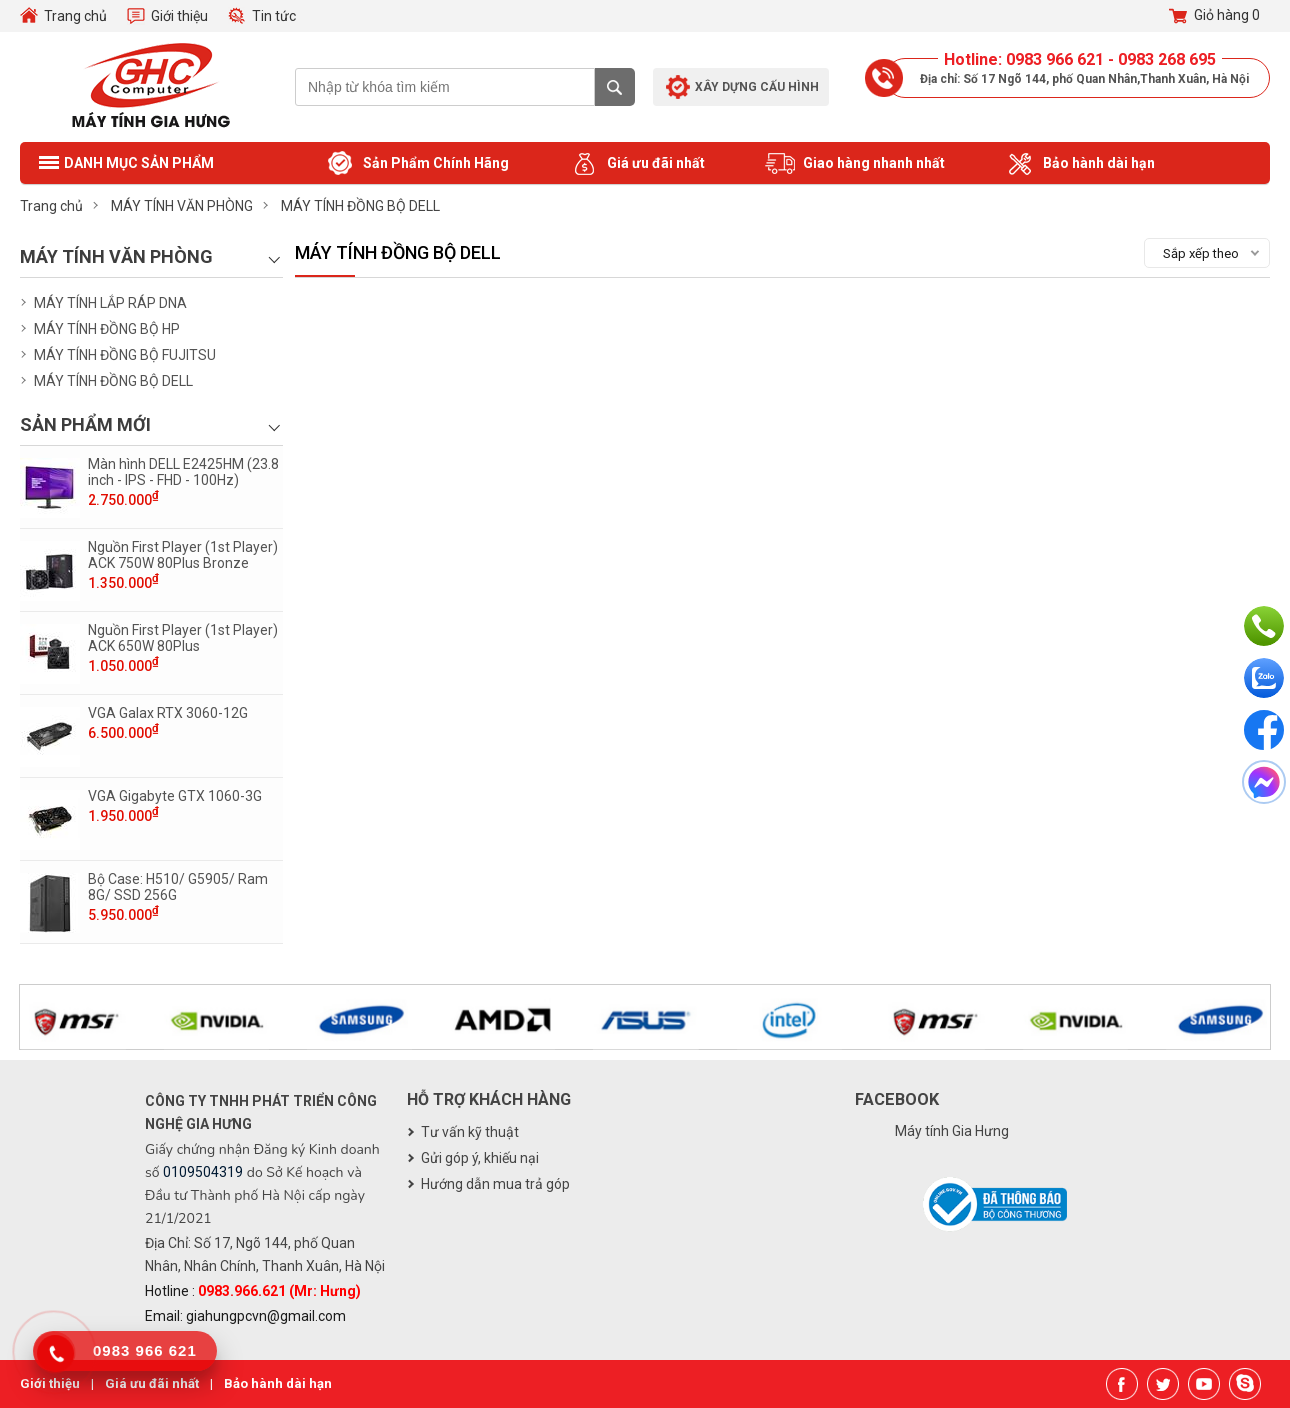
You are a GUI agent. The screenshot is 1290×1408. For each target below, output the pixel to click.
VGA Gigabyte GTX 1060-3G (175, 796)
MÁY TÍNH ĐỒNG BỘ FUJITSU (125, 355)
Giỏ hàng (1214, 16)
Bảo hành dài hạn (1080, 164)
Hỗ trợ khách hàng (489, 1099)
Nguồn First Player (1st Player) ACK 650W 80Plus (183, 638)
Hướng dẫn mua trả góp (495, 1184)
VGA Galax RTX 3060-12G (168, 713)
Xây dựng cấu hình (757, 87)
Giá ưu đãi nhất (637, 164)
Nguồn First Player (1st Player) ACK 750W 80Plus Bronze (183, 555)
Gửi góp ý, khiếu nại (480, 1158)
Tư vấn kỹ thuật (470, 1132)
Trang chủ (75, 16)
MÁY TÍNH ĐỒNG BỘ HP (107, 329)
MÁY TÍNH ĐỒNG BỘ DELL (113, 381)
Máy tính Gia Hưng (952, 1131)
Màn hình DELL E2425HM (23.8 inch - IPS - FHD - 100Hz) (183, 472)
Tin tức (274, 16)
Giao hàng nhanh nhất (855, 164)
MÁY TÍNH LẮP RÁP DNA (110, 303)
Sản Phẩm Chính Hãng (417, 164)
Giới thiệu (179, 16)
